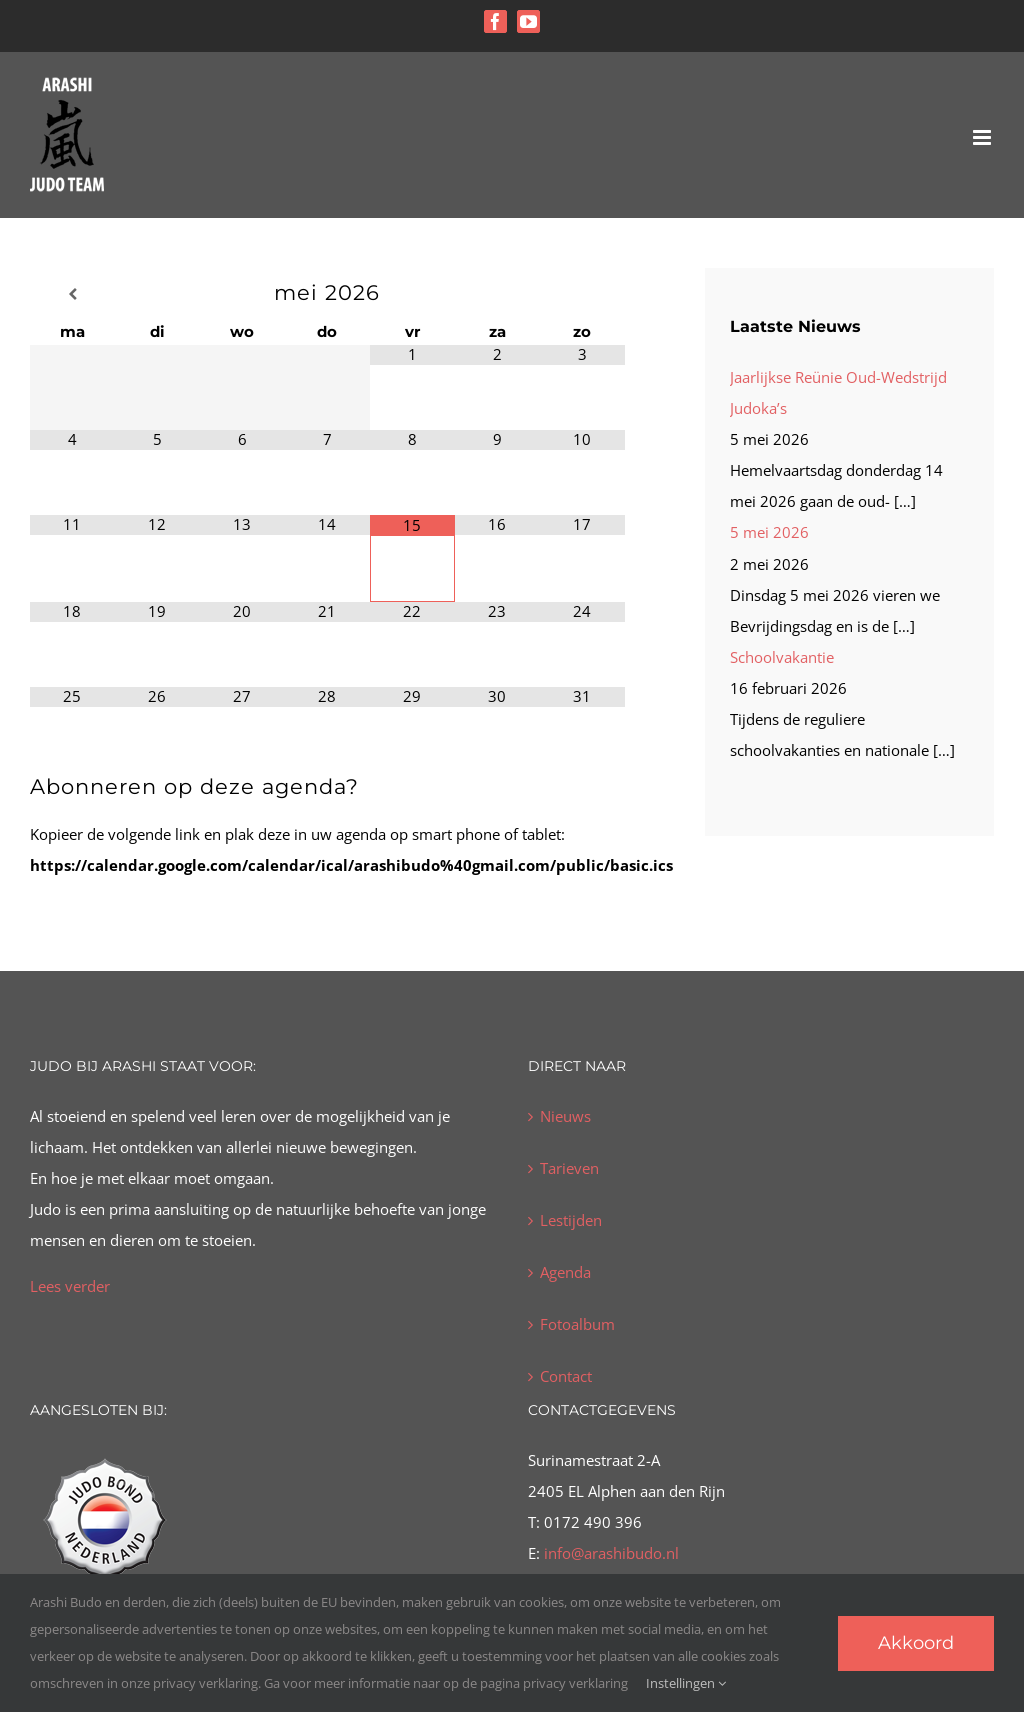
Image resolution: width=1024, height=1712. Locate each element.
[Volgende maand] (582, 294)
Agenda (565, 1272)
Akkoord (916, 1643)
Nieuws (565, 1116)
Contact (566, 1376)
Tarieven (569, 1168)
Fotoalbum (577, 1324)
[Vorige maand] (72, 294)
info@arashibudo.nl (609, 1553)
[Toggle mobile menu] (983, 137)
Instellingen (686, 1683)
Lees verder (70, 1286)
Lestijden (571, 1220)
